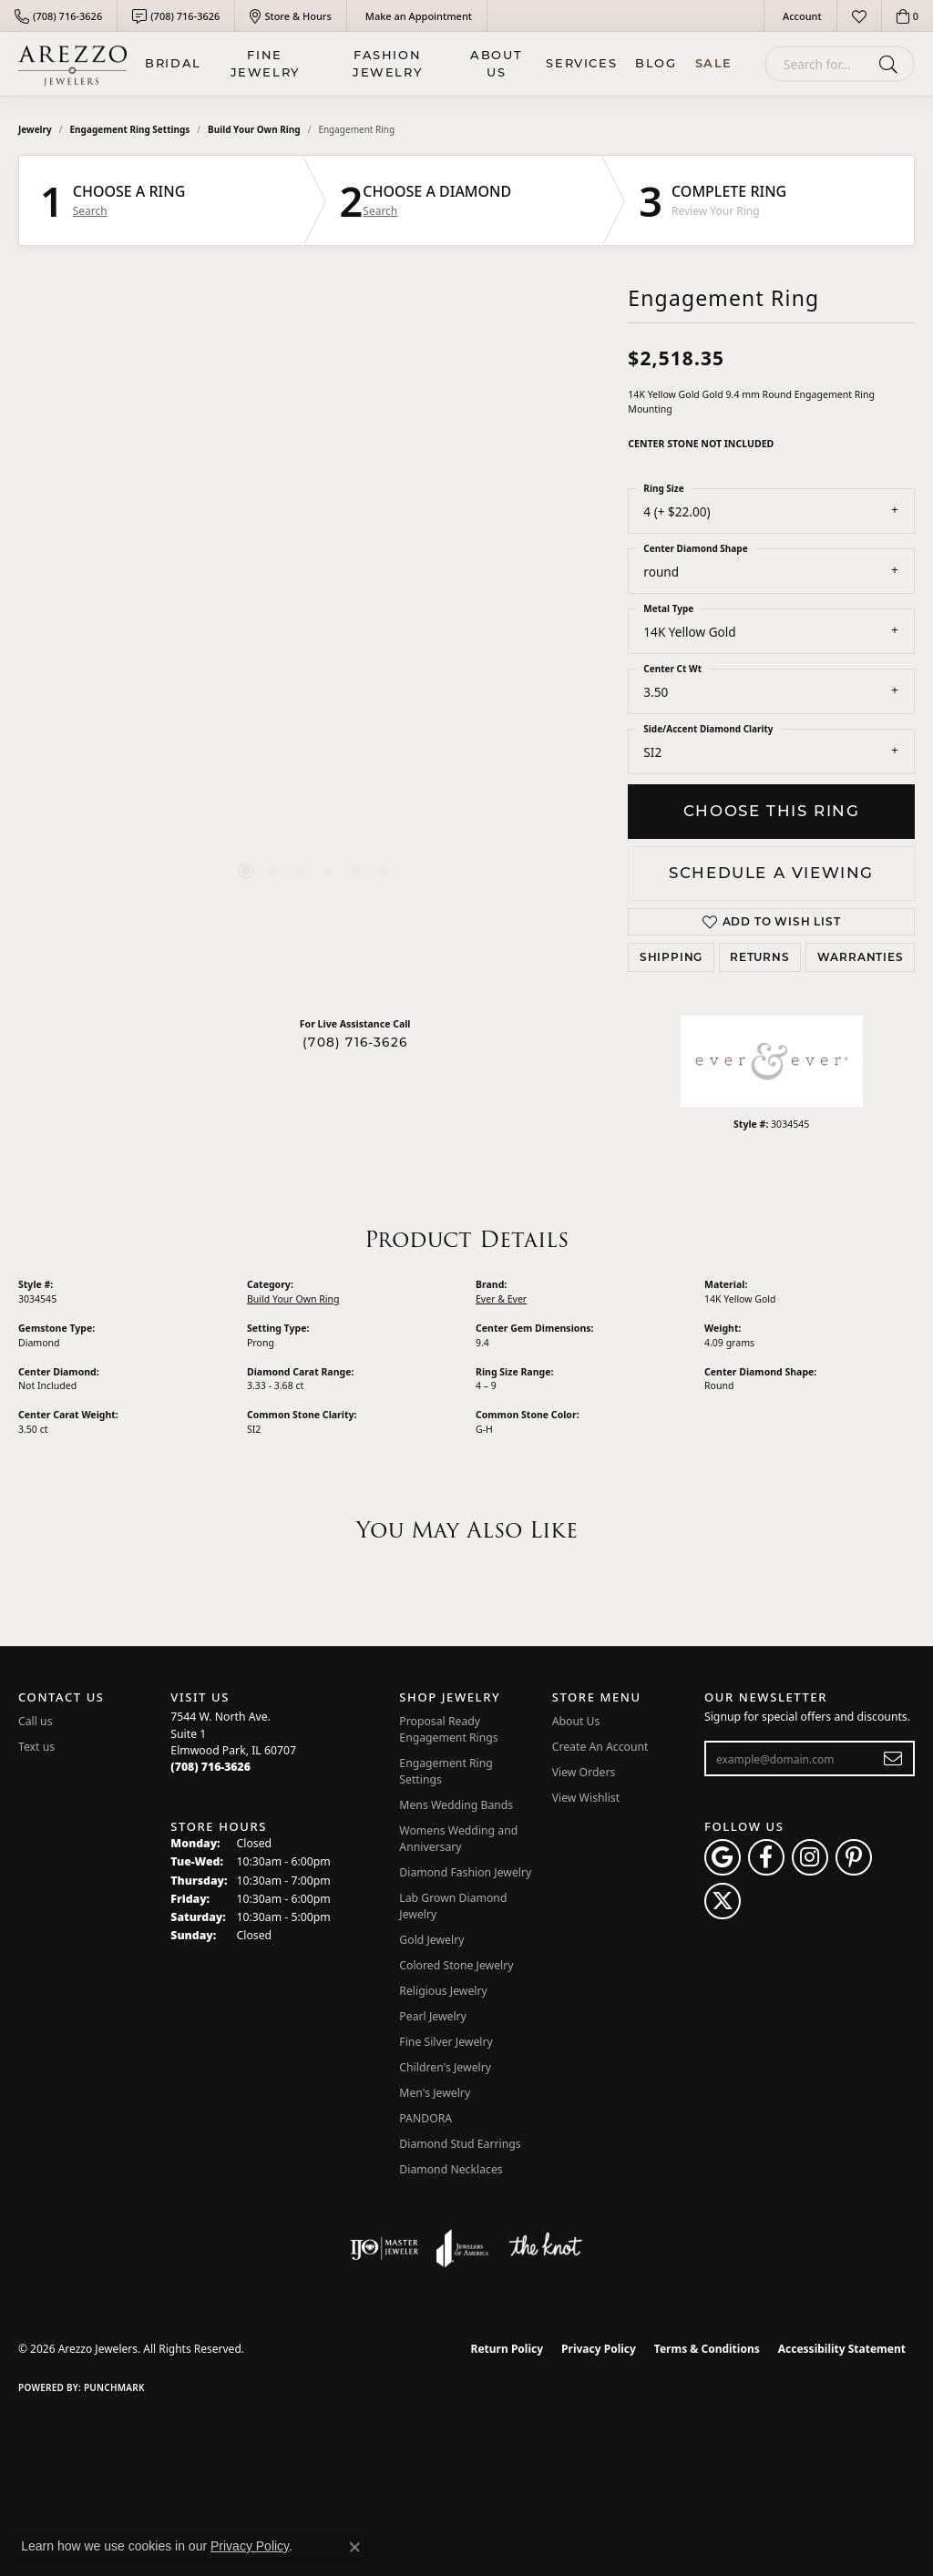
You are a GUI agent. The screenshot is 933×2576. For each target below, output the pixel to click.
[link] (58, 16)
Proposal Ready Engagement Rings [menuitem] (448, 1729)
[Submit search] (891, 63)
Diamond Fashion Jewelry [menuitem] (465, 1872)
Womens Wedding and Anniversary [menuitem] (458, 1839)
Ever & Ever (501, 1299)
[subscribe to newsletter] (893, 1759)
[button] (800, 16)
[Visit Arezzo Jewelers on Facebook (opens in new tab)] (766, 1857)
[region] (314, 638)
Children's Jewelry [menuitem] (445, 2067)
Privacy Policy (598, 2348)
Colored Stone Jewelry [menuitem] (456, 1965)
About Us (496, 63)
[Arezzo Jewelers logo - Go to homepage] (72, 64)
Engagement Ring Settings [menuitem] (446, 1771)
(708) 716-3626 (354, 1042)
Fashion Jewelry (387, 63)
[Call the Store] (210, 1766)
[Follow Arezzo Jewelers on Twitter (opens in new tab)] (722, 1901)
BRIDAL (173, 63)
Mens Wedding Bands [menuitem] (456, 1805)
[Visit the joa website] (462, 2248)
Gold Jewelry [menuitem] (431, 1939)
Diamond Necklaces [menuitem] (450, 2169)
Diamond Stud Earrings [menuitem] (459, 2144)
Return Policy (507, 2348)
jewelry (35, 129)
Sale (714, 63)
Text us (36, 1746)
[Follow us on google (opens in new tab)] (722, 1857)
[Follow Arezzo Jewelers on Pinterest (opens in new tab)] (854, 1857)
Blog (655, 63)
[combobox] (818, 63)
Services (581, 63)
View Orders (584, 1772)
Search (90, 211)
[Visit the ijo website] (384, 2248)
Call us (35, 1721)
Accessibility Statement (842, 2348)
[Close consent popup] (354, 2546)
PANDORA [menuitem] (425, 2118)
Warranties (860, 957)
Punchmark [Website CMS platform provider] (114, 2387)
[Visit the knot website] (545, 2248)
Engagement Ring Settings (130, 129)
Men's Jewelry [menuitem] (434, 2093)
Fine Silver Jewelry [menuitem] (446, 2042)
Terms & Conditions (707, 2348)
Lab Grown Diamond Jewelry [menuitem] (453, 1906)
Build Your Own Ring (254, 129)
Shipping (671, 957)
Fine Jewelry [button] (265, 63)
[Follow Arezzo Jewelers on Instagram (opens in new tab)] (810, 1857)
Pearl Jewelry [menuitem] (432, 2016)
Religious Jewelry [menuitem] (443, 1990)
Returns (760, 957)
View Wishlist (586, 1797)
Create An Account (600, 1746)
